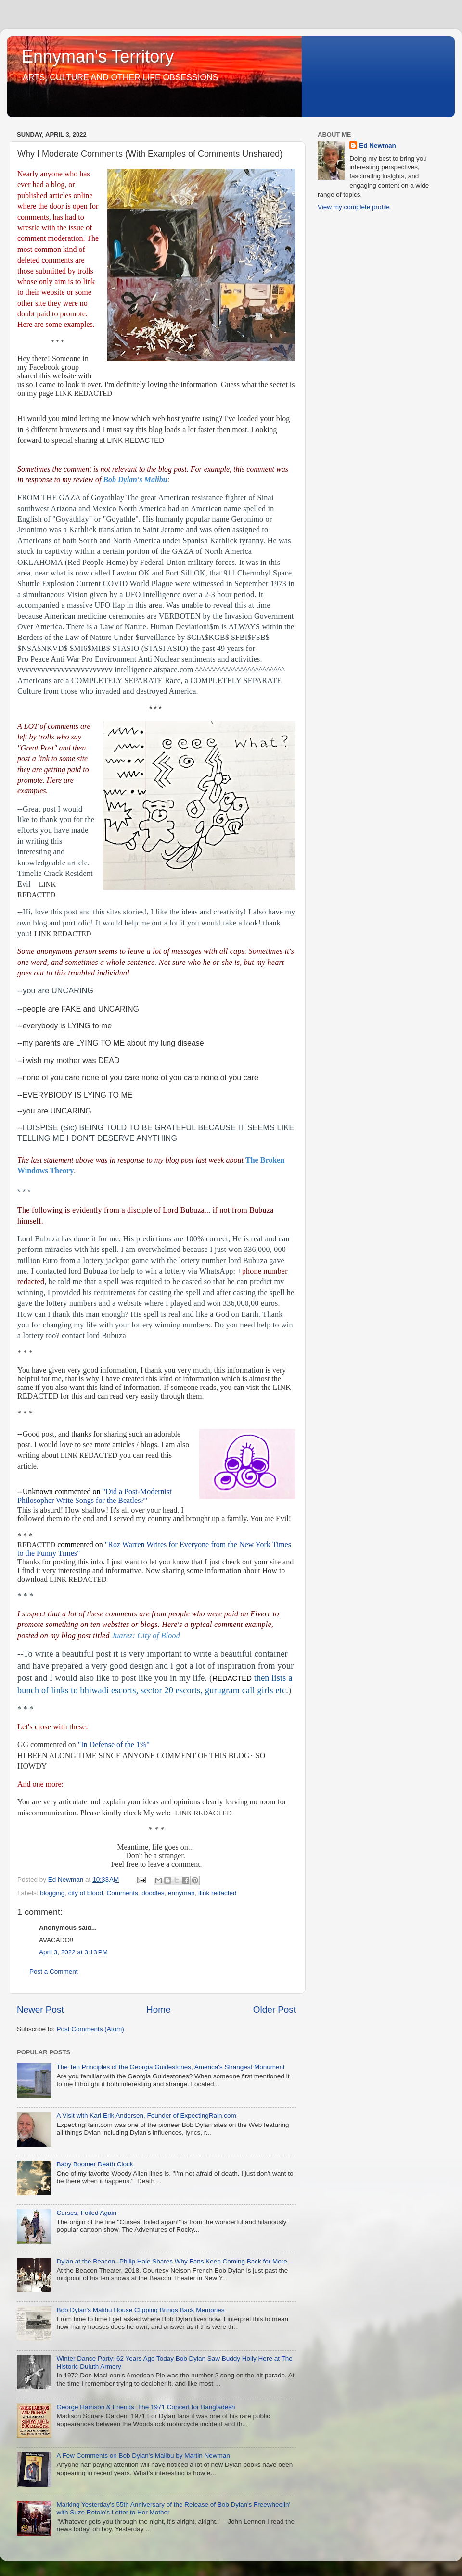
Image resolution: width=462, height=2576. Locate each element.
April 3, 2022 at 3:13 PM (73, 1952)
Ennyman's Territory (98, 56)
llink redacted (217, 1893)
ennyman (181, 1893)
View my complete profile (354, 207)
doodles (152, 1893)
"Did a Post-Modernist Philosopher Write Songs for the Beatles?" (94, 1496)
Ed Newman (377, 145)
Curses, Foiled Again (86, 2212)
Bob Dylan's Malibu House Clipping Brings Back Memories (140, 2309)
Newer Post (40, 2009)
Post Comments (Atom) (90, 2029)
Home (158, 2009)
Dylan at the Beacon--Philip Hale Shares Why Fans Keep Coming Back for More (171, 2261)
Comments (122, 1893)
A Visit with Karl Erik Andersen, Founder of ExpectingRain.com (146, 2115)
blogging (52, 1893)
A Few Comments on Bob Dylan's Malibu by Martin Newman (143, 2455)
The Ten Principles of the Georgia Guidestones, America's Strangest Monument (170, 2067)
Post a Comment (53, 1971)
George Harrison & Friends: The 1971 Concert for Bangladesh (145, 2407)
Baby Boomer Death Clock (94, 2164)
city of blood (85, 1893)
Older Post (274, 2009)
